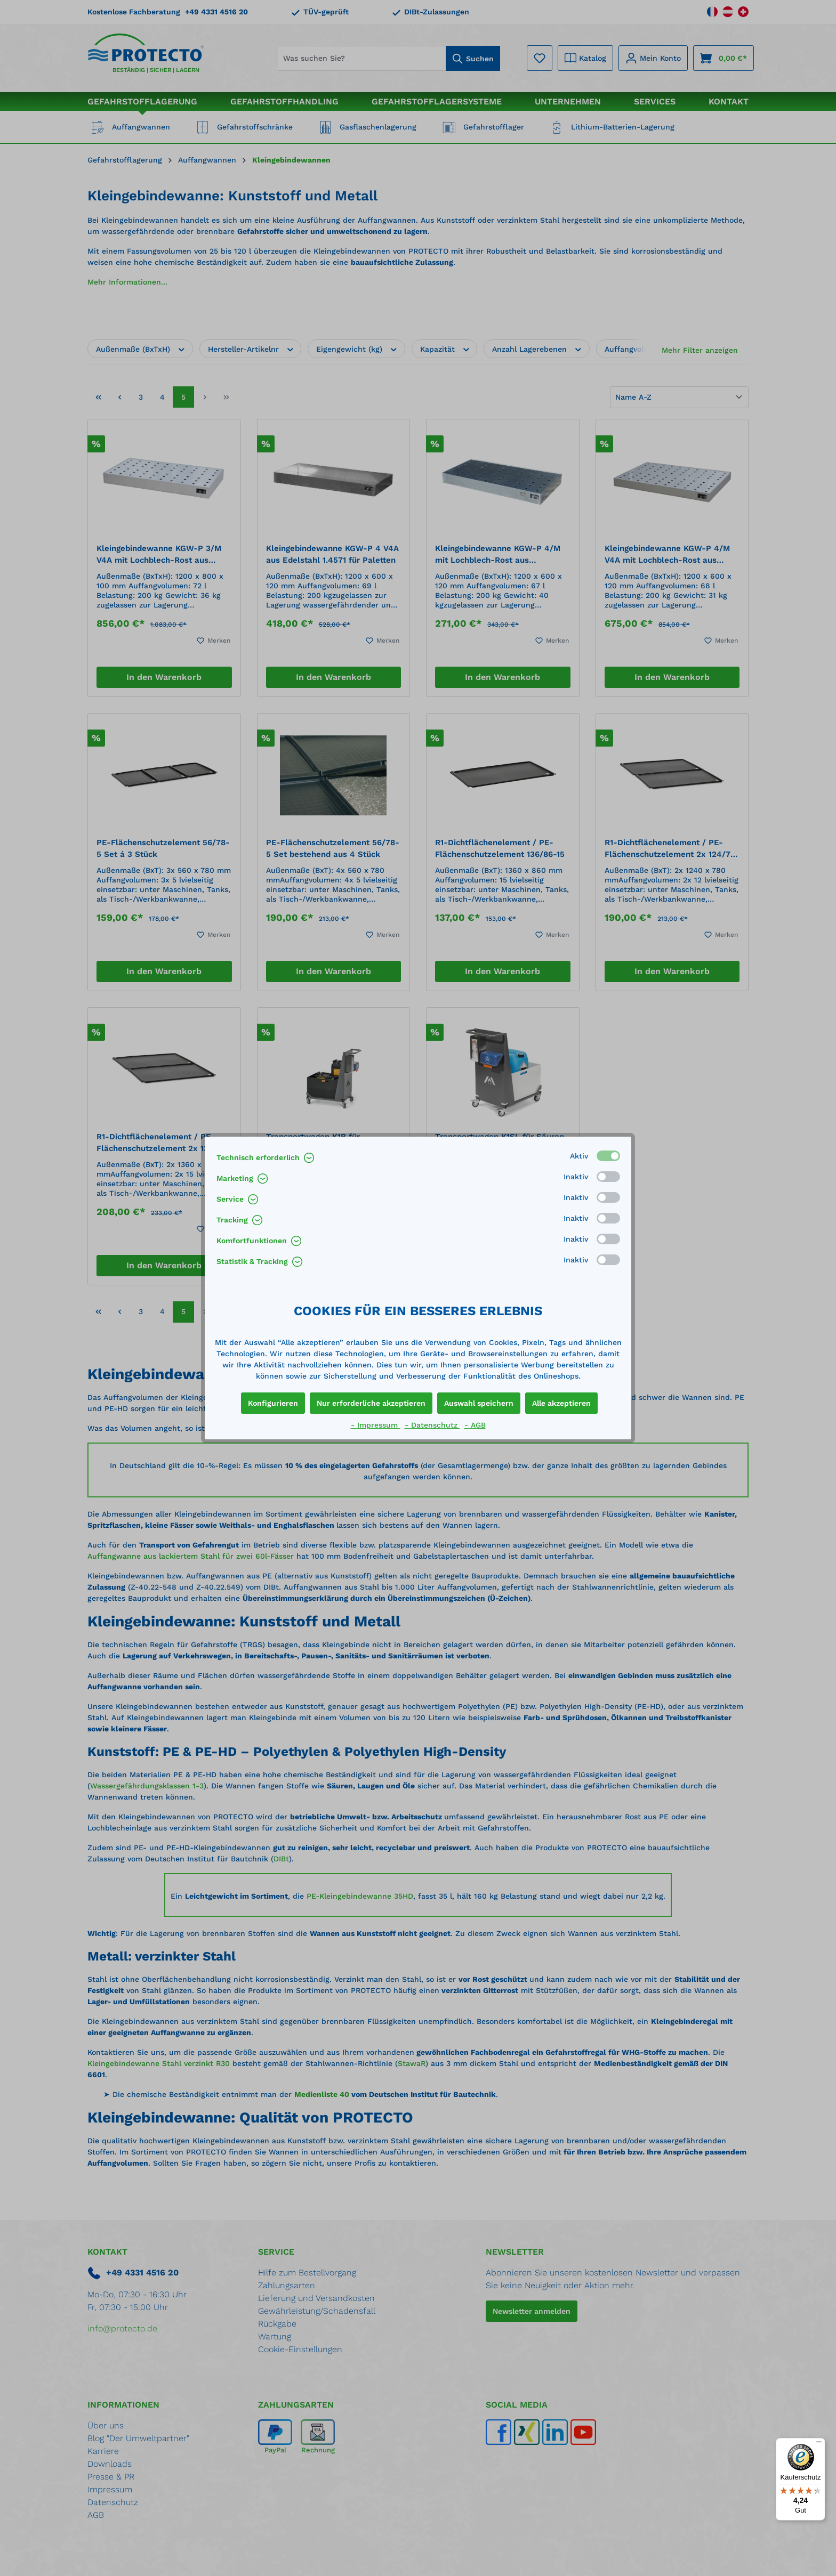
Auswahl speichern (478, 1403)
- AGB (475, 1425)
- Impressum (375, 1425)
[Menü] (819, 2444)
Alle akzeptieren (561, 1403)
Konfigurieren (273, 1403)
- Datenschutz (432, 1425)
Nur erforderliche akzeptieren (371, 1403)
